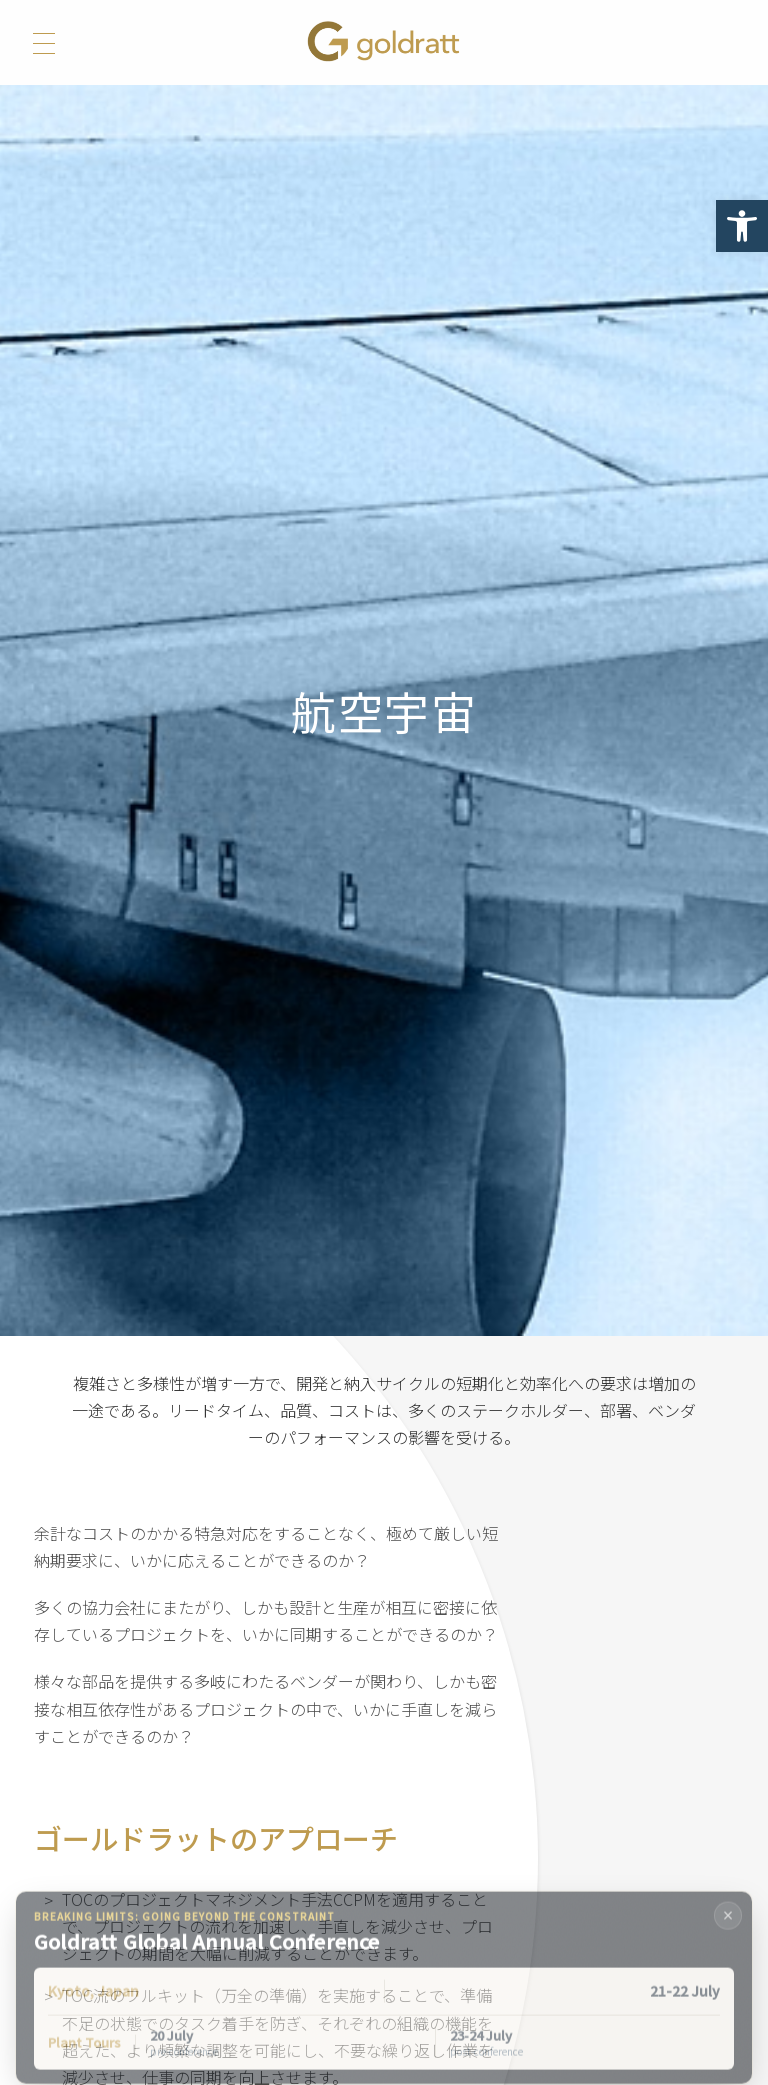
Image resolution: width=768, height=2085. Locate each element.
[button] (742, 226)
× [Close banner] (728, 1930)
